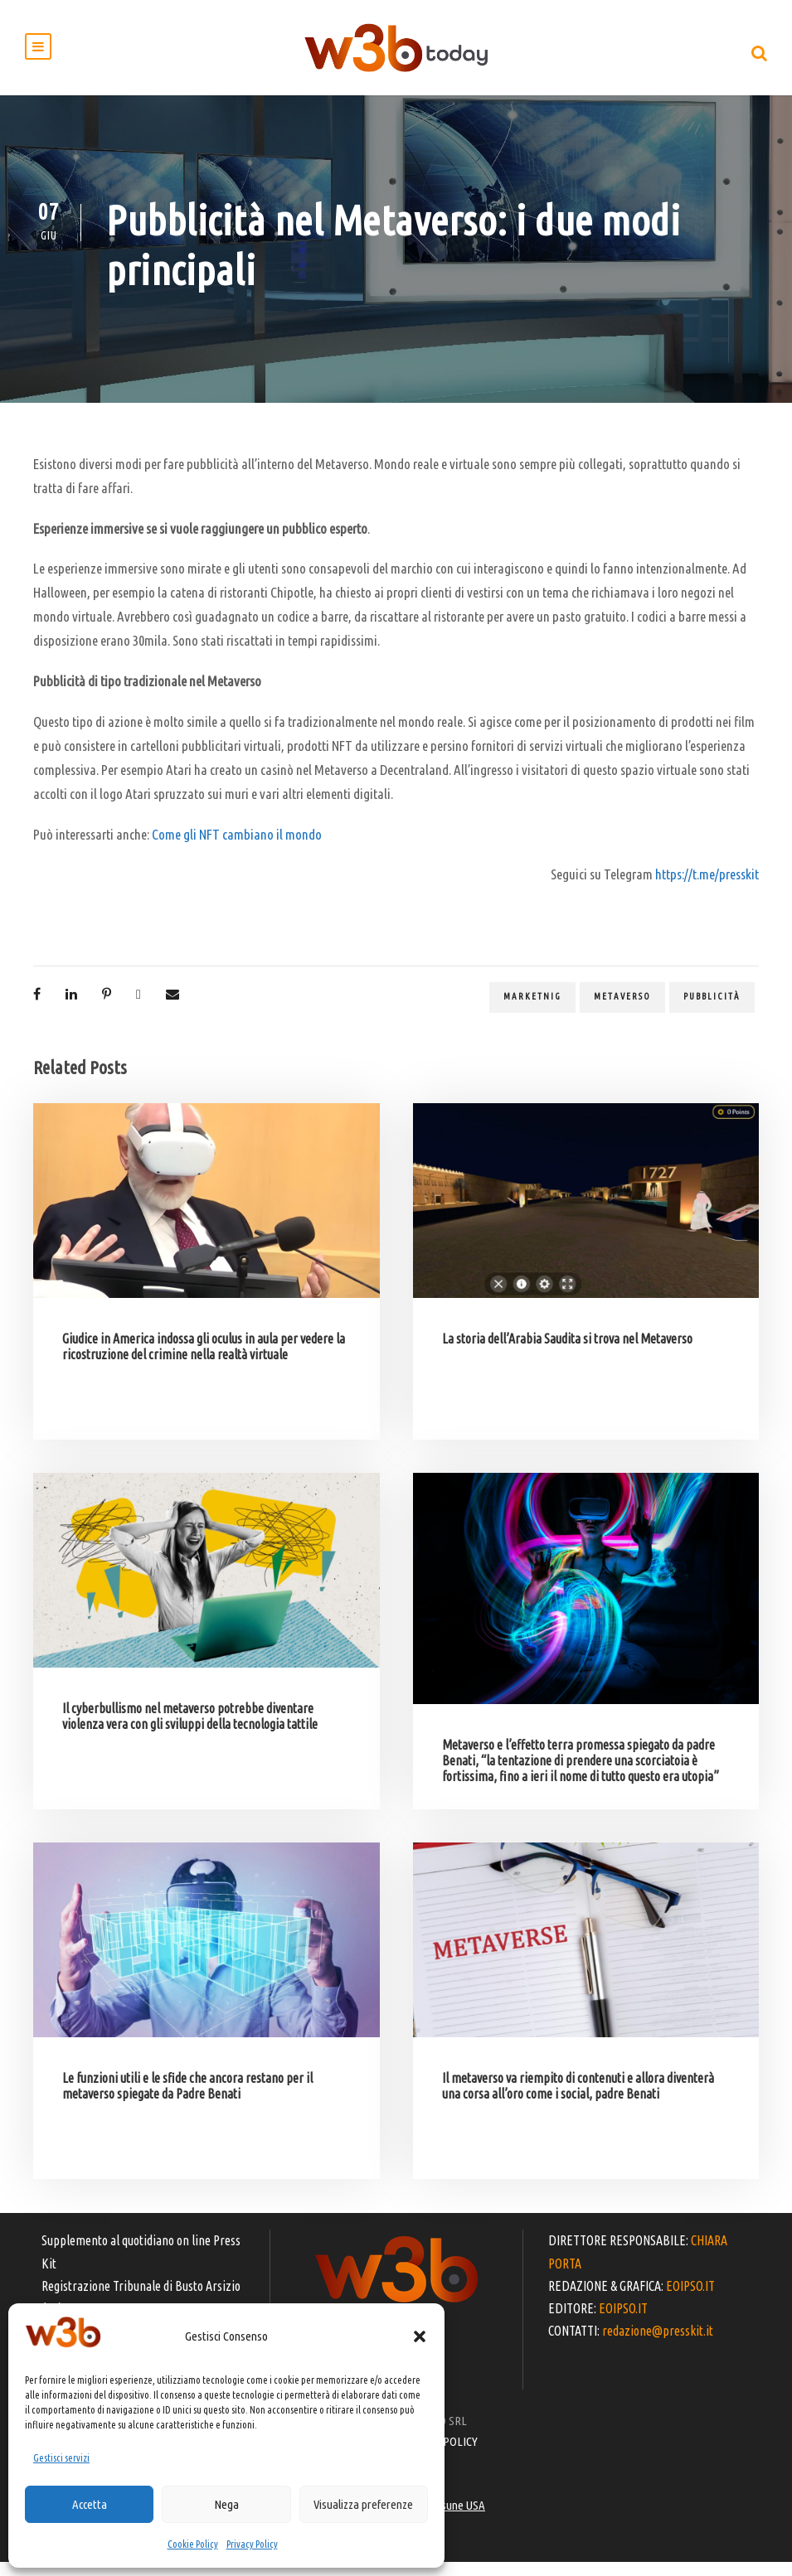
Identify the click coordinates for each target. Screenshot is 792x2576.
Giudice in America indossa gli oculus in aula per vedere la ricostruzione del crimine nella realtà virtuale (203, 1360)
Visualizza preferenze (363, 2504)
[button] (419, 2336)
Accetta (89, 2504)
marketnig (532, 1010)
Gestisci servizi (61, 2458)
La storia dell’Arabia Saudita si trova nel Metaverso (567, 1352)
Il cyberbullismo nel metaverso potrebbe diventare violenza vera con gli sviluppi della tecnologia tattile (190, 1730)
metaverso (622, 1010)
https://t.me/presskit (707, 888)
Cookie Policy (193, 2544)
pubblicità (712, 1010)
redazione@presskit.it (657, 2344)
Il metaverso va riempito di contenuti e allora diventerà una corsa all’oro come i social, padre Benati (578, 2100)
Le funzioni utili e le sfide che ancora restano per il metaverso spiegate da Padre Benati (187, 2100)
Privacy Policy (252, 2544)
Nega (226, 2504)
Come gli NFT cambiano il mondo (237, 847)
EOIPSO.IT (690, 2299)
